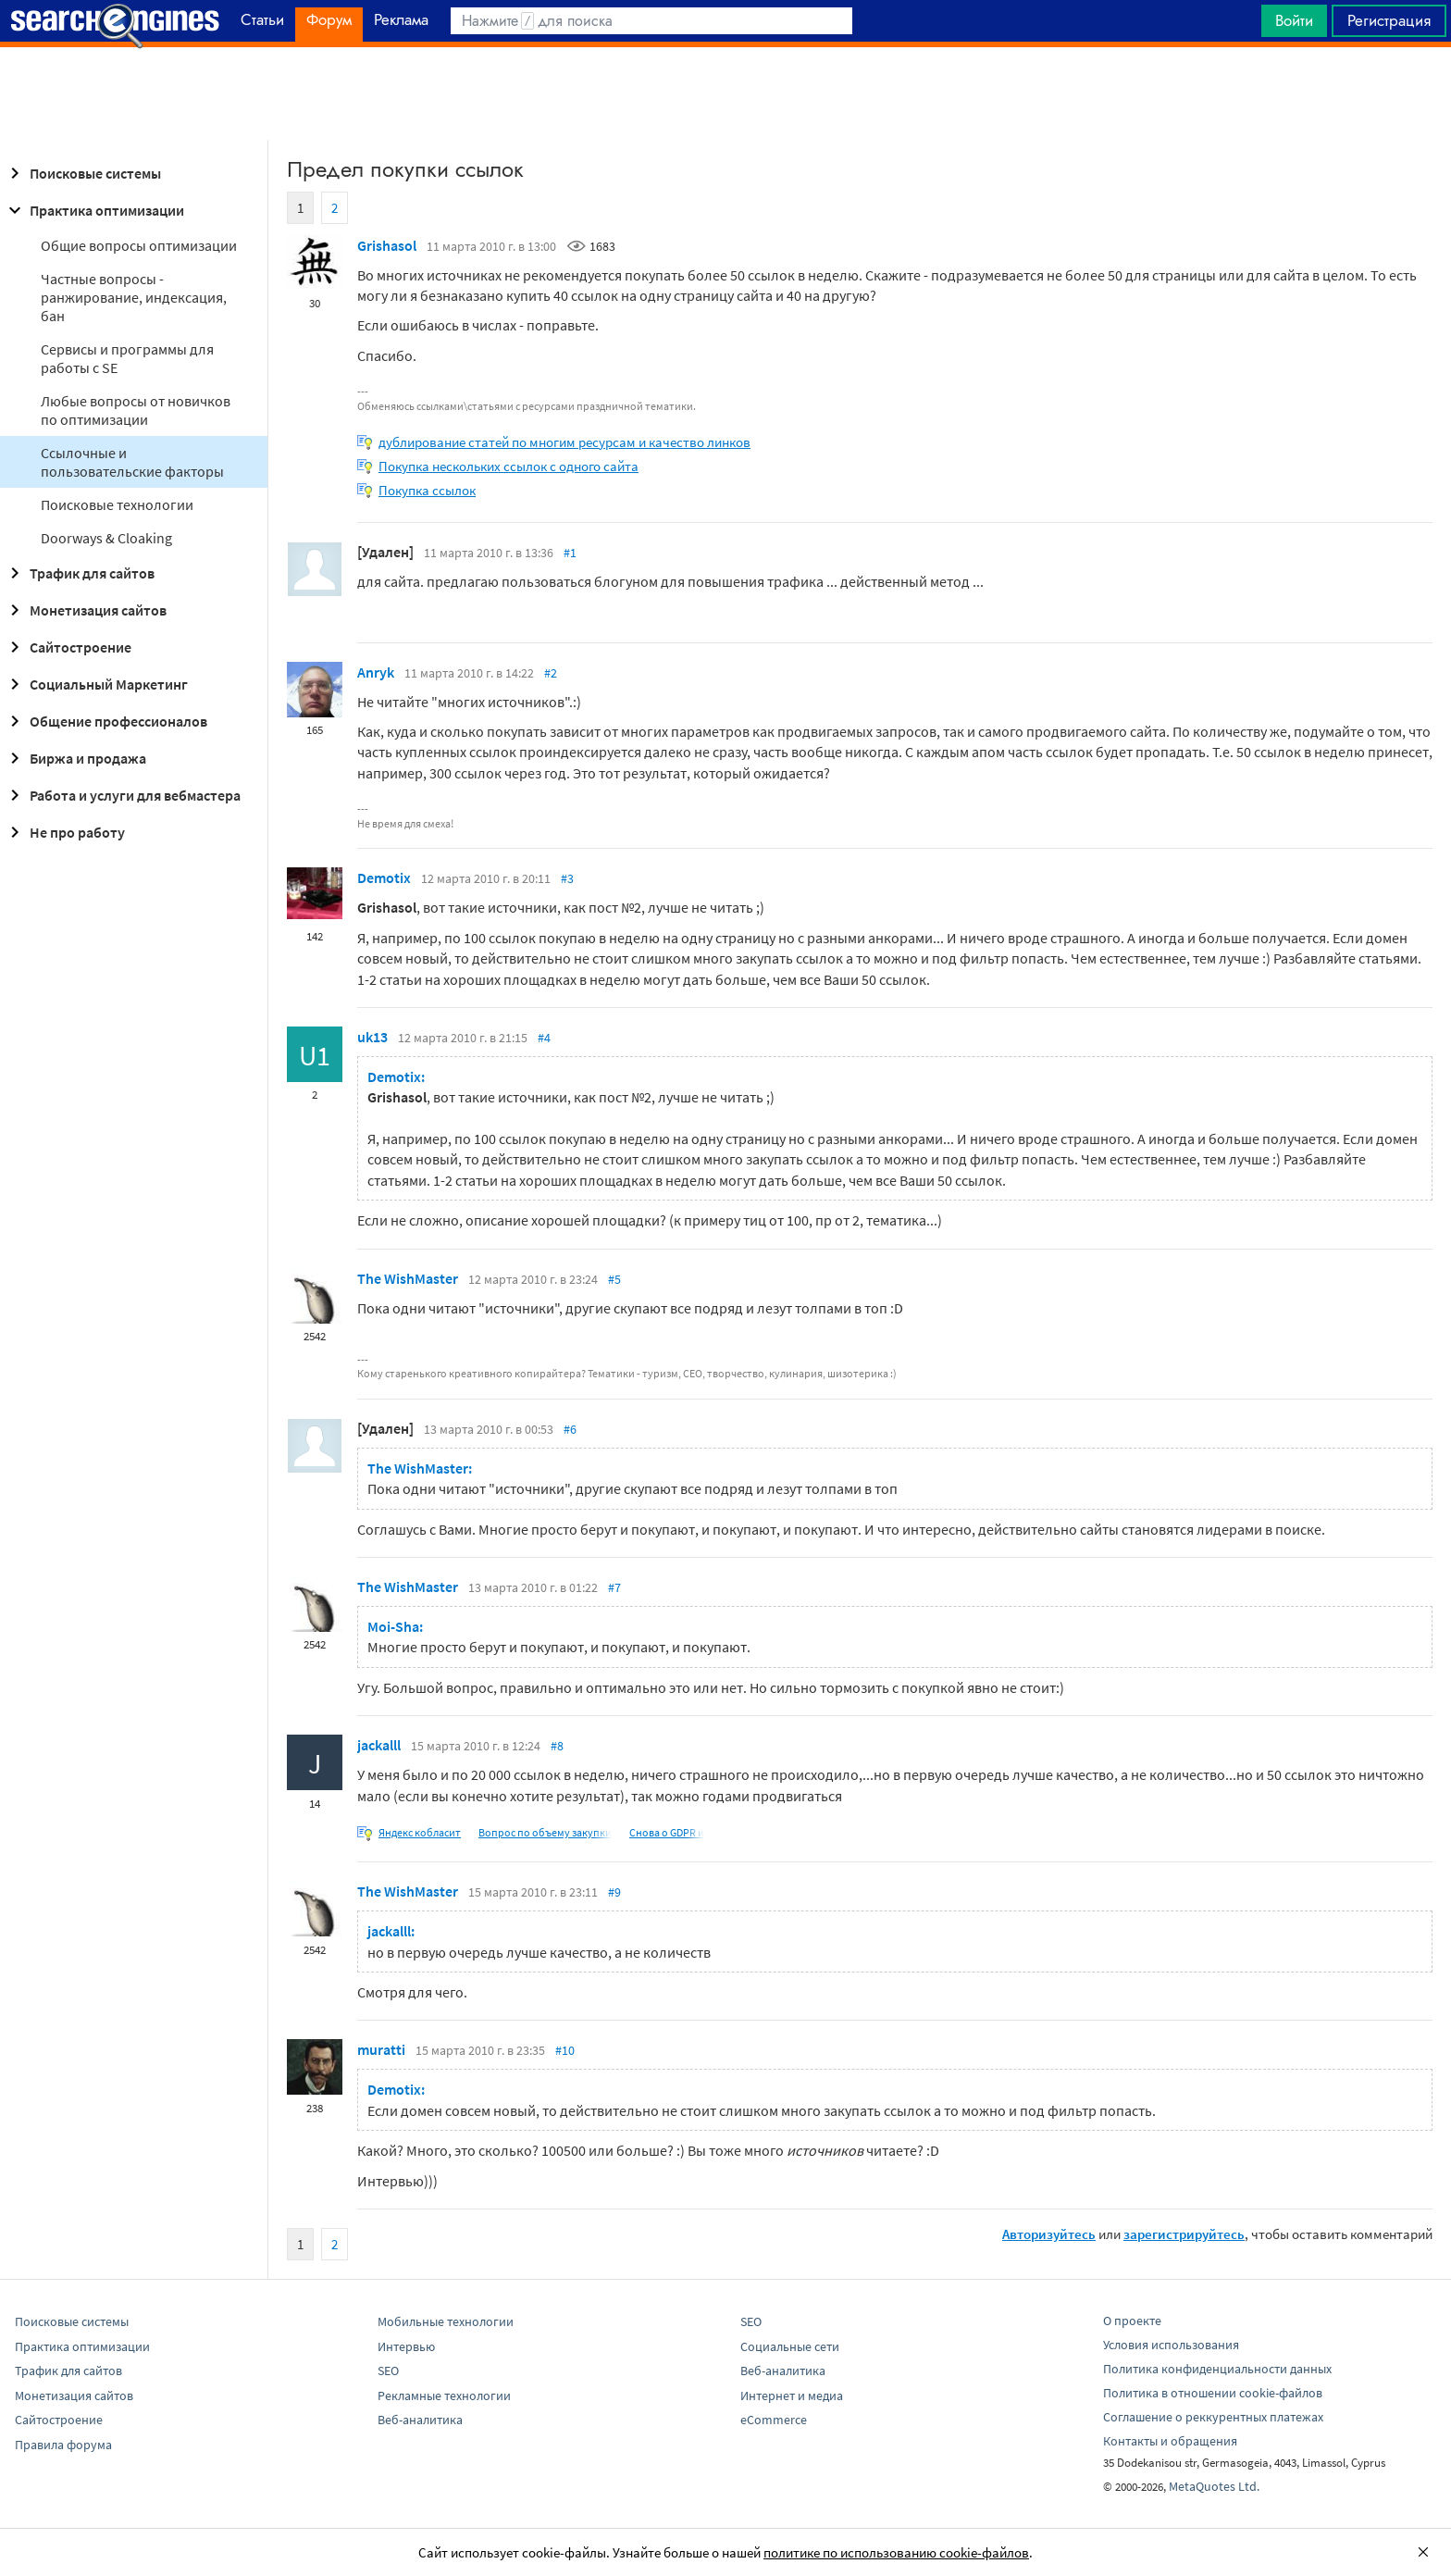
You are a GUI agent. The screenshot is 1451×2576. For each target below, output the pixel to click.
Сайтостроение (67, 647)
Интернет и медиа (791, 2395)
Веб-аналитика (420, 2419)
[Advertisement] (725, 93)
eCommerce (773, 2419)
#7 (614, 1587)
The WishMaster (407, 1278)
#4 (544, 1037)
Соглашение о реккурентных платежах (1213, 2416)
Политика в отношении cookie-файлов (1212, 2392)
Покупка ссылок (427, 490)
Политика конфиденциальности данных (1217, 2368)
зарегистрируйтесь (1184, 2234)
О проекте (1132, 2320)
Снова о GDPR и (666, 1832)
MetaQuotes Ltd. (1214, 2486)
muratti (381, 2049)
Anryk (375, 672)
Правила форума (63, 2444)
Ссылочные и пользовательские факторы (132, 461)
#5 (614, 1279)
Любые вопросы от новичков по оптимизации (135, 410)
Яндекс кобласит (419, 1832)
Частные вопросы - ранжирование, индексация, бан (134, 297)
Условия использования (1171, 2344)
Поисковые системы (82, 173)
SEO (388, 2370)
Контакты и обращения (1170, 2441)
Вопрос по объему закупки (545, 1832)
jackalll (379, 1745)
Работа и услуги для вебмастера (122, 795)
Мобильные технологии (446, 2321)
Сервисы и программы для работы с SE (127, 358)
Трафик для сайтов (79, 573)
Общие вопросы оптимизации (139, 245)
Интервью (406, 2346)
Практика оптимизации (94, 210)
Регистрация (1389, 20)
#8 (557, 1745)
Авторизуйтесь (1049, 2234)
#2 (550, 673)
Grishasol (386, 245)
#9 (614, 1892)
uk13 (372, 1036)
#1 (570, 552)
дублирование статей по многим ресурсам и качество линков (564, 442)
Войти (1294, 20)
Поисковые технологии (117, 504)
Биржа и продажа (75, 758)
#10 (565, 2050)
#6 (570, 1429)
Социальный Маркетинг (96, 684)
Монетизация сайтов (85, 610)
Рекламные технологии (444, 2395)
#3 (567, 878)
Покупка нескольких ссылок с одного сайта (508, 466)
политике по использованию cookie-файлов (896, 2552)
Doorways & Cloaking (106, 538)
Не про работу (64, 832)
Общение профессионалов (105, 721)
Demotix (384, 877)
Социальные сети (789, 2346)
